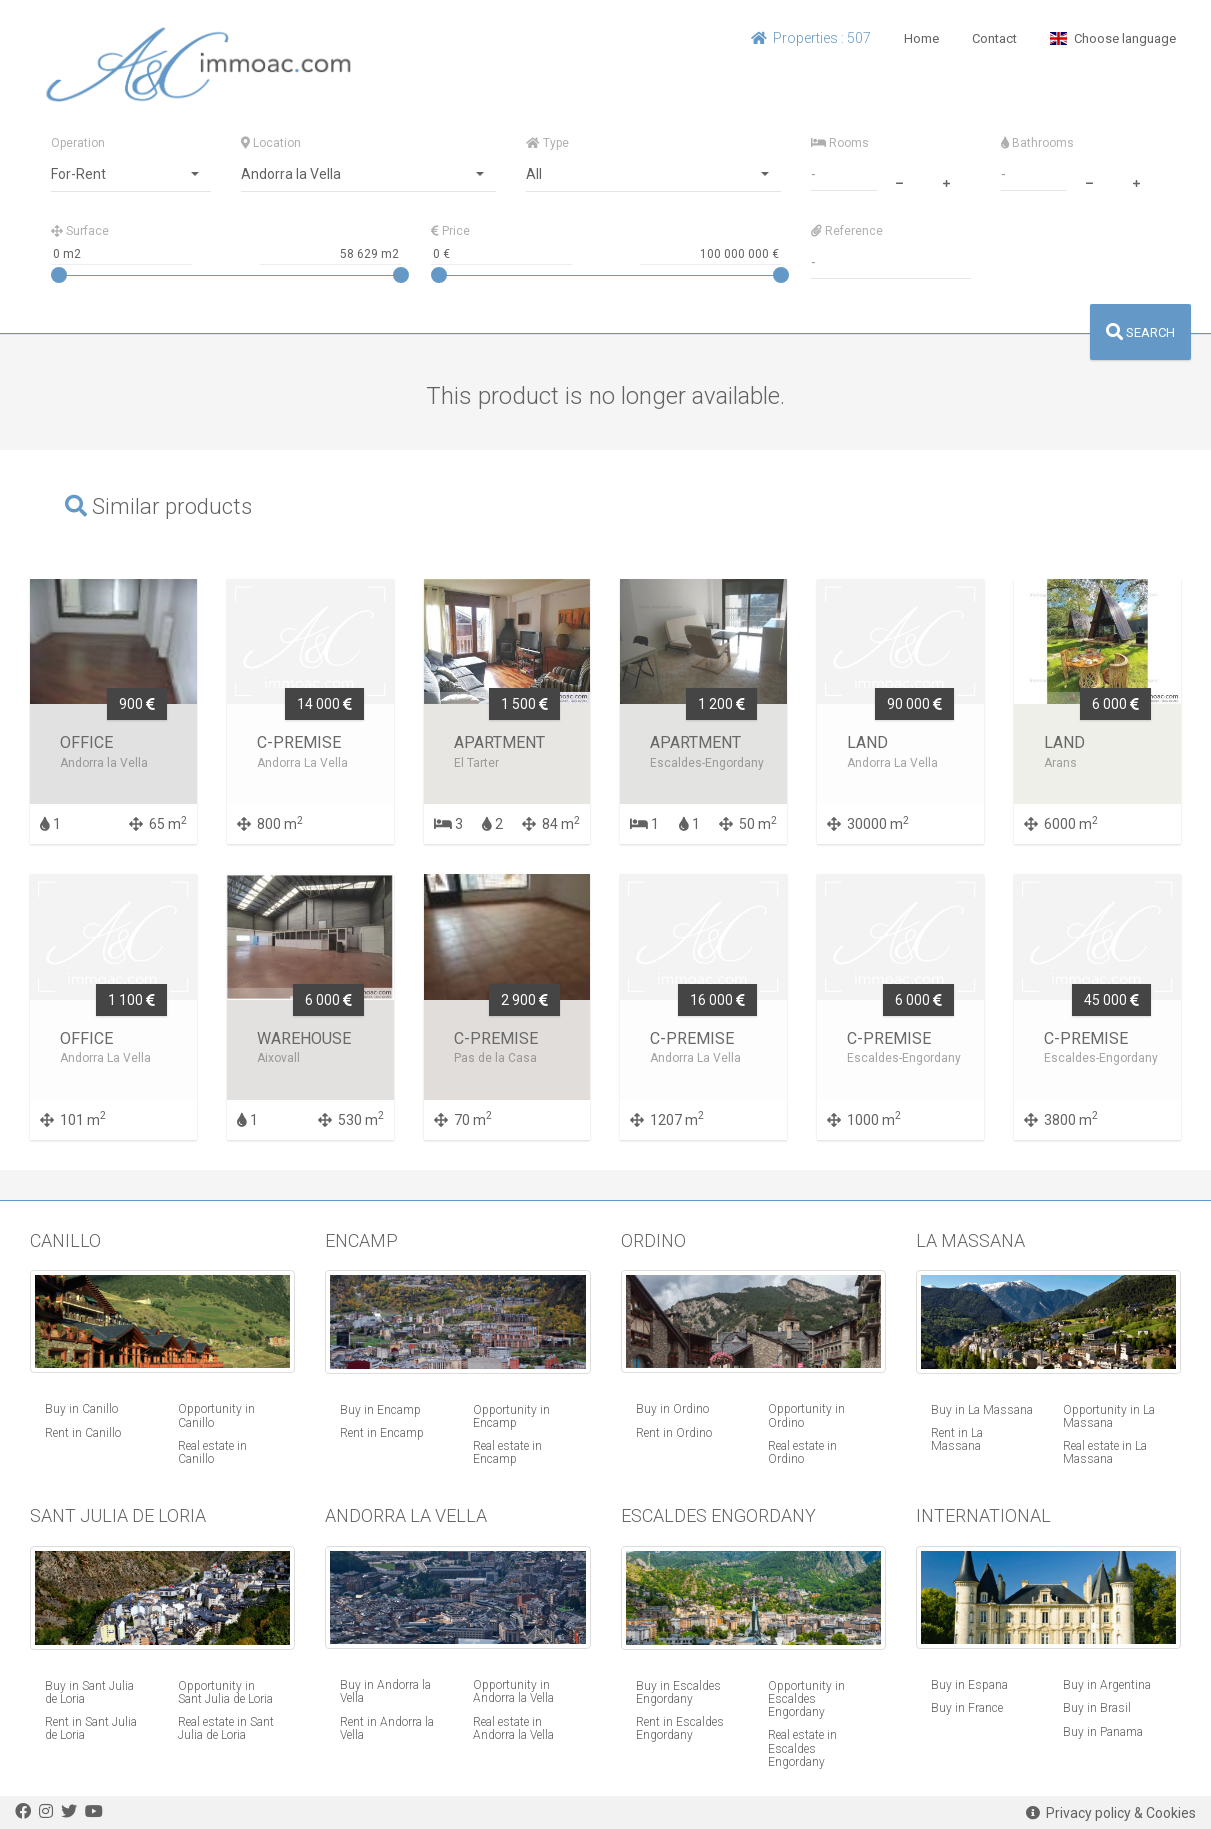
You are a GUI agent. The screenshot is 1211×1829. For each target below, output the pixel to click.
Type (547, 143)
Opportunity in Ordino (806, 1415)
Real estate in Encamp (507, 1452)
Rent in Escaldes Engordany (680, 1728)
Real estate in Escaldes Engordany (802, 1748)
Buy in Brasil (1097, 1708)
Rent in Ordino (674, 1433)
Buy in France (967, 1708)
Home (921, 38)
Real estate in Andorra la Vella (513, 1728)
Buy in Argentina (1107, 1685)
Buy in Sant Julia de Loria (89, 1692)
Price (450, 231)
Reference (847, 231)
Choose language (1112, 38)
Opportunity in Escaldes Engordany (806, 1699)
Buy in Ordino (672, 1409)
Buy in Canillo (81, 1409)
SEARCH (1140, 332)
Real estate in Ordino (802, 1452)
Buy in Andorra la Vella (385, 1691)
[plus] (947, 181)
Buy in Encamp (380, 1410)
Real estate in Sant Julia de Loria (226, 1728)
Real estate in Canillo (212, 1452)
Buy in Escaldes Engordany (678, 1692)
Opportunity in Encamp (511, 1416)
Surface (80, 231)
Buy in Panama (1103, 1732)
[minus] (900, 181)
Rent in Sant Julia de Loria (91, 1728)
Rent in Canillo (83, 1433)
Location (271, 143)
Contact (994, 38)
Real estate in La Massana (1105, 1452)
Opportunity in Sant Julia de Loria (225, 1692)
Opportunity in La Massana (1109, 1416)
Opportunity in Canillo (216, 1415)
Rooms (840, 143)
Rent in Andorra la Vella (387, 1728)
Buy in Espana (969, 1685)
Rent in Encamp (382, 1433)
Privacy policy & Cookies (1111, 1813)
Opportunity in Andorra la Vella (513, 1691)
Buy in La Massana (982, 1410)
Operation (78, 143)
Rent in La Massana (957, 1439)
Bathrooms (1037, 143)
